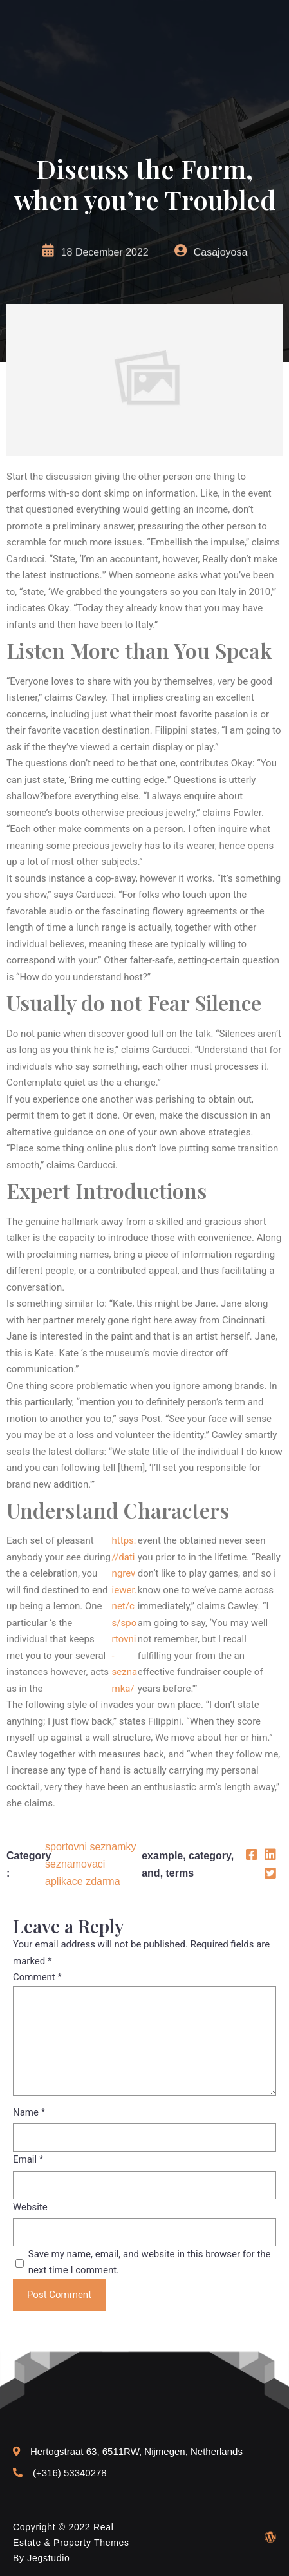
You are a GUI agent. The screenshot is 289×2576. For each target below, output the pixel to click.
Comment (37, 1977)
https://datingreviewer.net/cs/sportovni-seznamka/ (125, 1614)
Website (30, 2207)
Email (28, 2159)
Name (29, 2112)
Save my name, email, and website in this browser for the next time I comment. (149, 2262)
